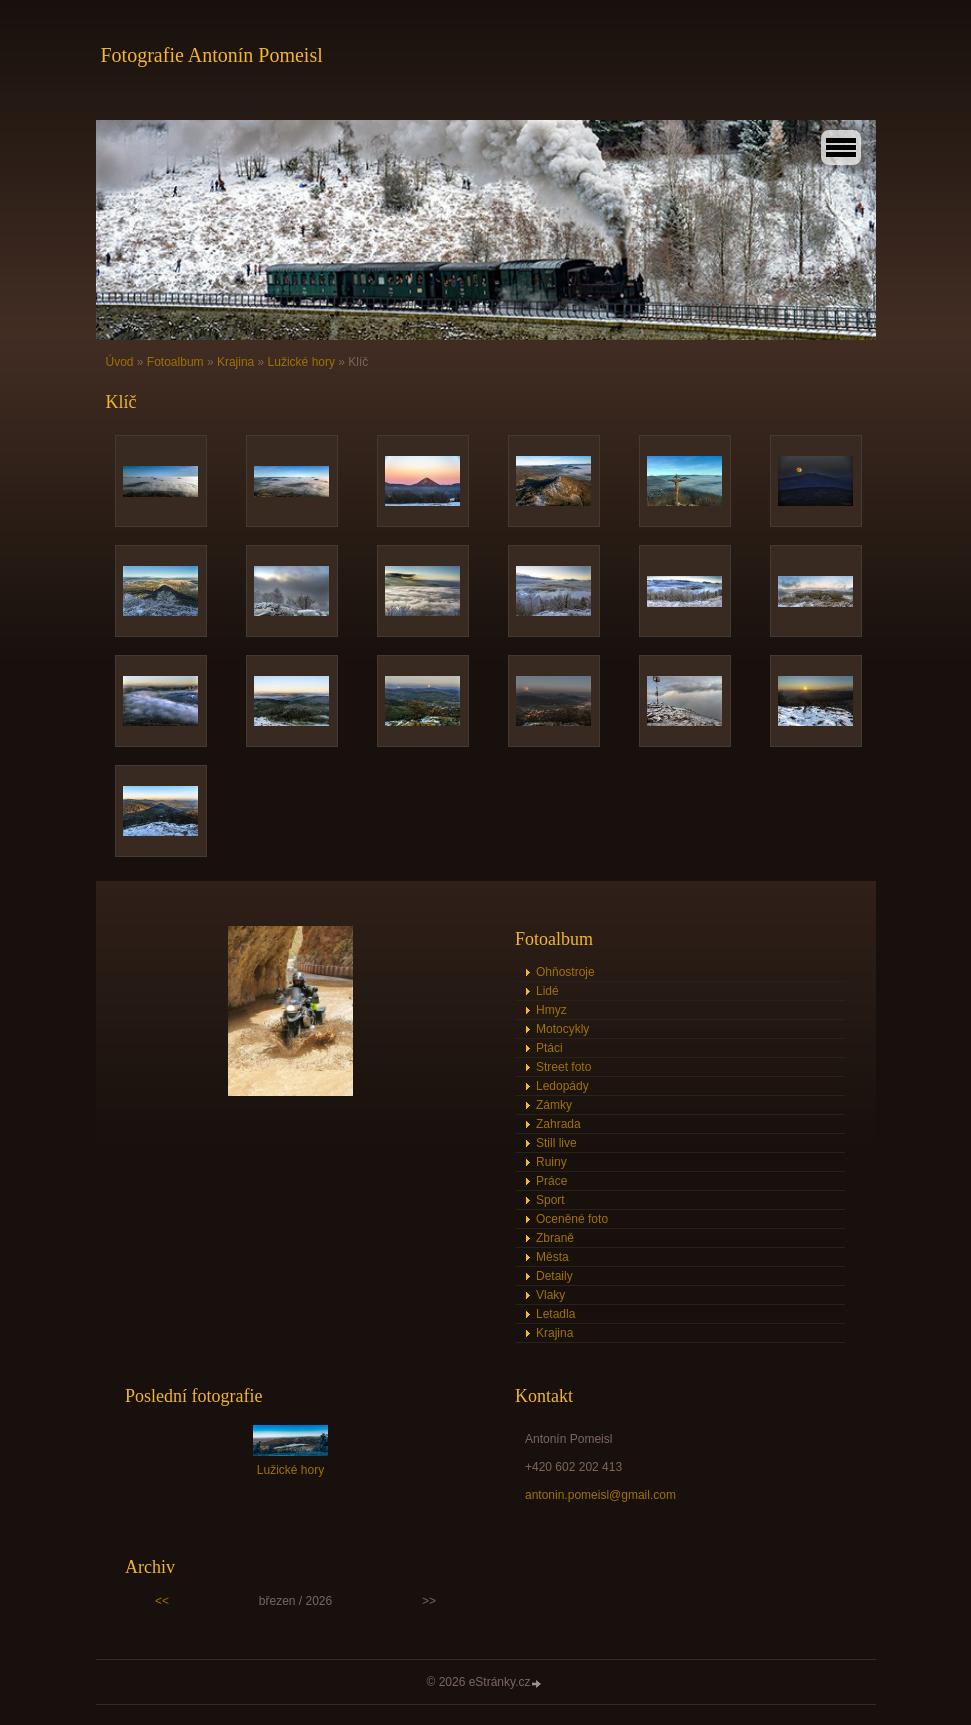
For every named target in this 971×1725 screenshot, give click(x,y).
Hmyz (551, 1010)
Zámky (554, 1105)
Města (552, 1257)
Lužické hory (301, 362)
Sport (550, 1200)
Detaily (554, 1276)
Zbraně (555, 1238)
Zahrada (558, 1124)
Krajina (235, 362)
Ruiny (551, 1162)
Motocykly (562, 1029)
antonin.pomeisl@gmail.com (600, 1495)
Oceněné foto (572, 1219)
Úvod (120, 362)
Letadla (555, 1314)
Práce (551, 1181)
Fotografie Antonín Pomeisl (212, 55)
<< (162, 1601)
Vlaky (550, 1295)
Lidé (547, 991)
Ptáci (549, 1048)
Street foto (563, 1067)
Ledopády (562, 1086)
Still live (556, 1143)
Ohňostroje (565, 972)
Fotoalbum (175, 362)
